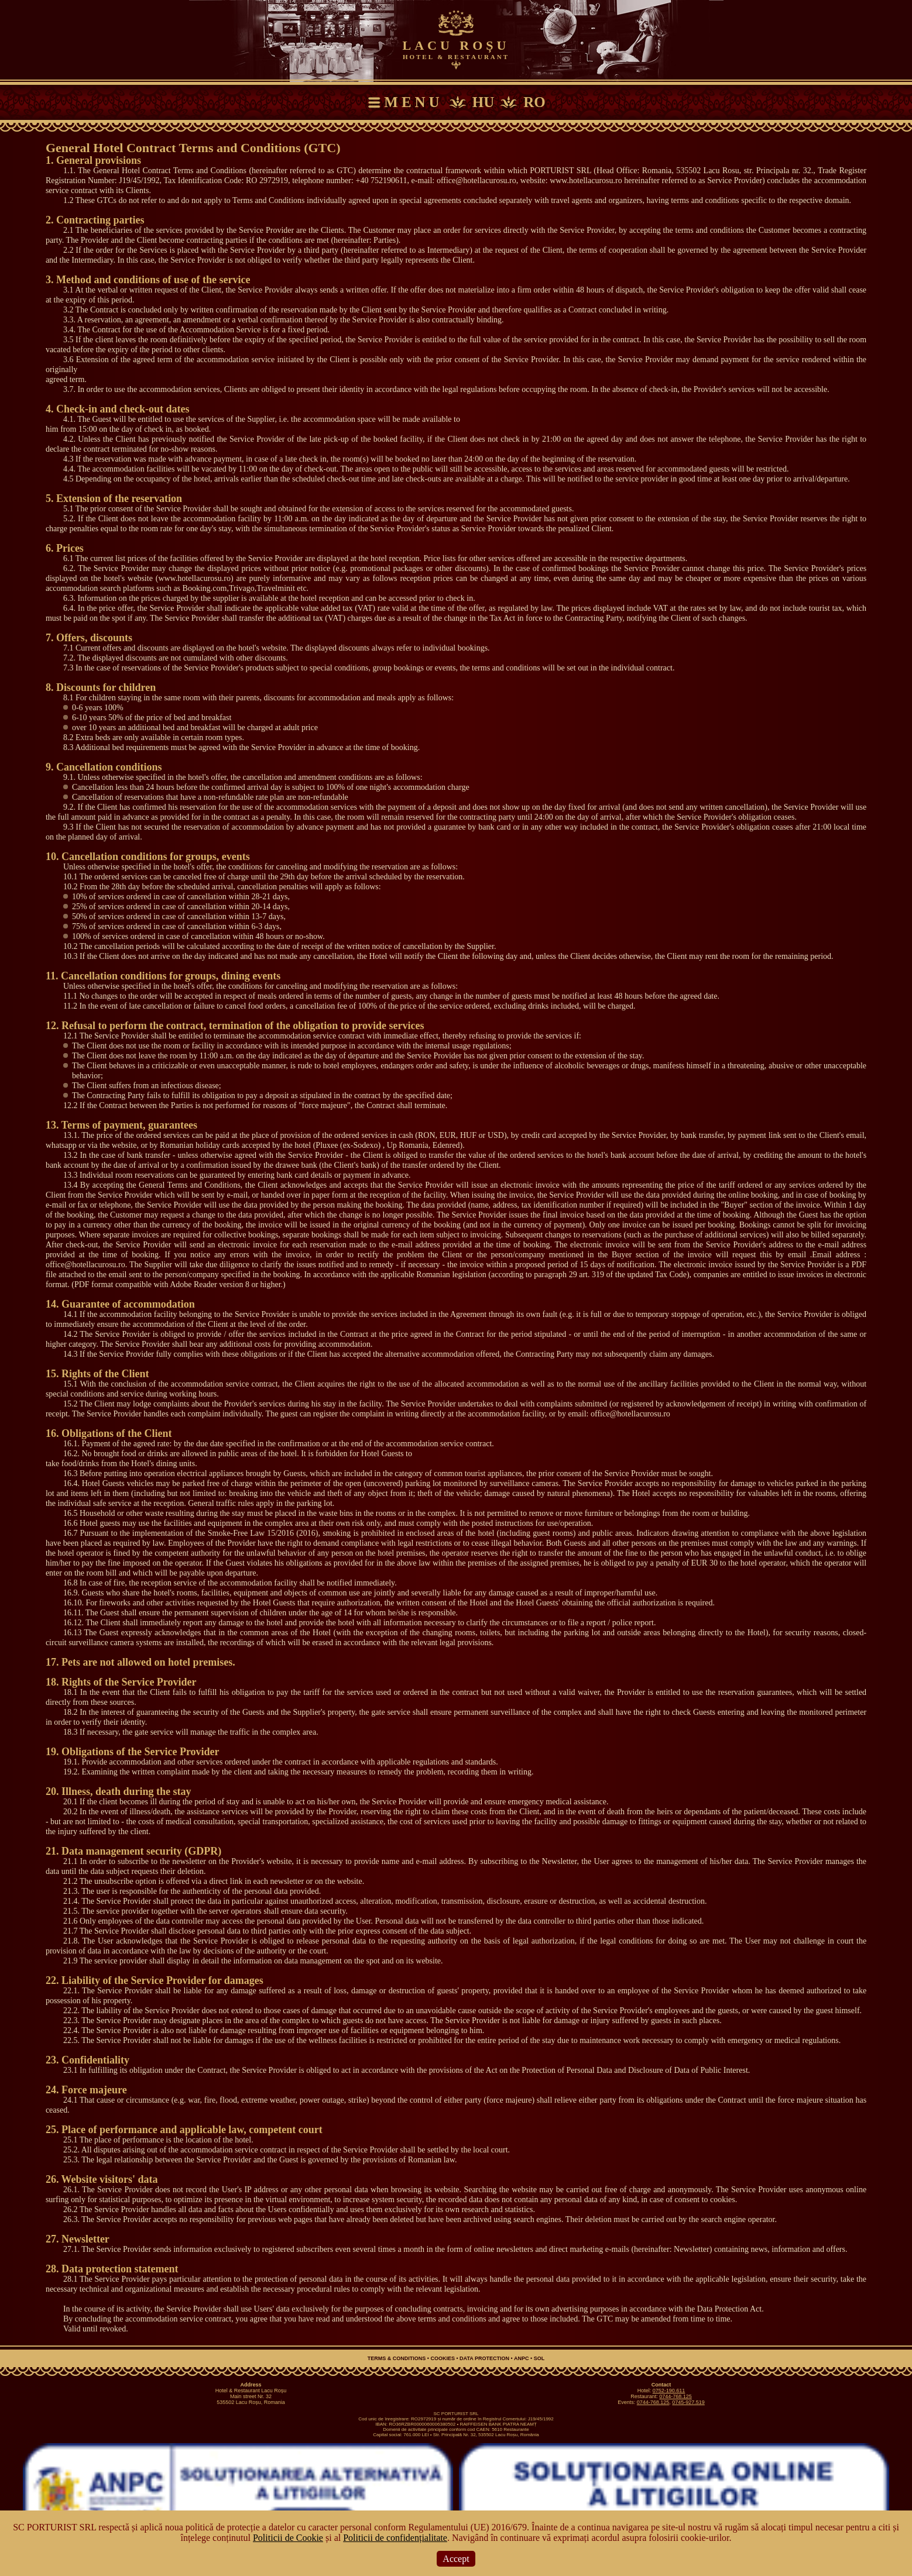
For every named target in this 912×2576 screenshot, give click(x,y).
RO (534, 102)
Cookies (442, 2358)
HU (483, 102)
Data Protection (484, 2358)
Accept (456, 2559)
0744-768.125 (675, 2396)
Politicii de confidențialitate (395, 2538)
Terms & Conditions (397, 2358)
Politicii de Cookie (288, 2538)
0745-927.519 (688, 2402)
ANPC (521, 2358)
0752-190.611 (669, 2390)
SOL (539, 2358)
